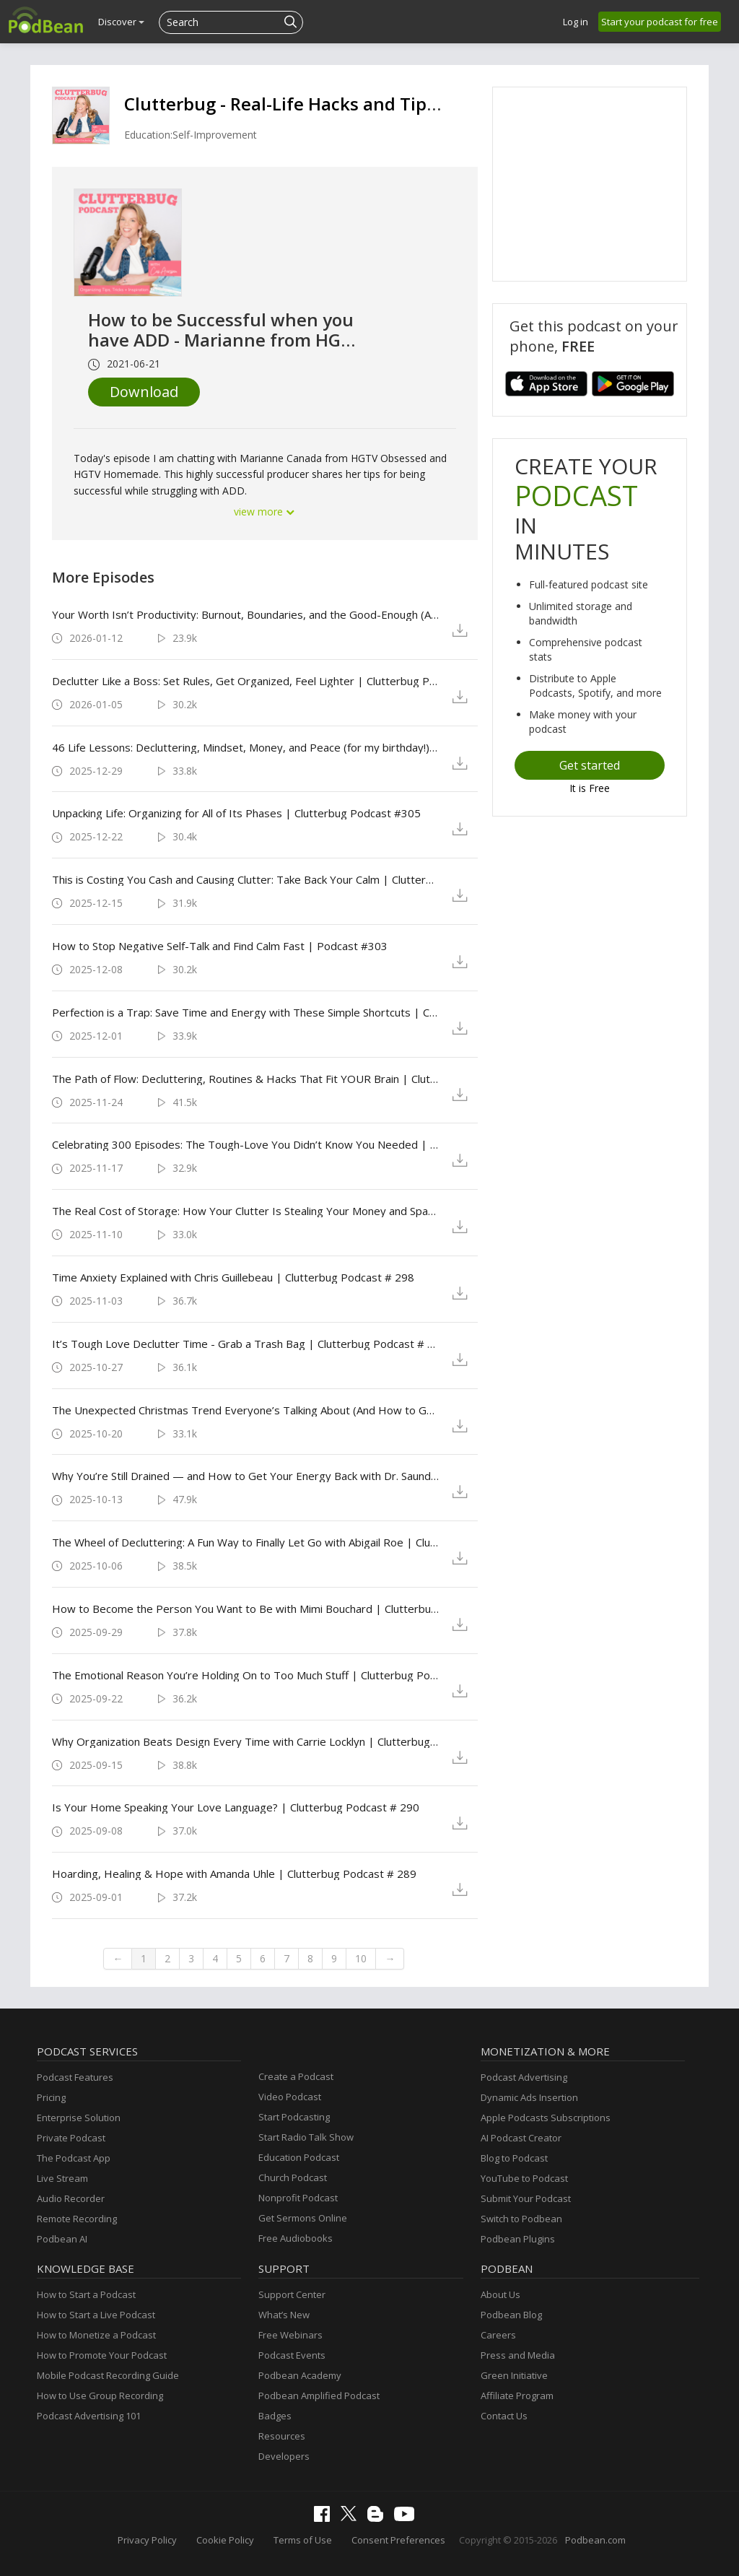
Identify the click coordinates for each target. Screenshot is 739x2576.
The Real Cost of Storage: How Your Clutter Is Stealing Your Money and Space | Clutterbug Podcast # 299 (246, 1210)
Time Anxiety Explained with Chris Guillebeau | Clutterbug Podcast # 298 (233, 1277)
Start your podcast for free (659, 21)
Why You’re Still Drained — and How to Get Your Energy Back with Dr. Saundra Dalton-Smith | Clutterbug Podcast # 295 (246, 1475)
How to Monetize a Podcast (96, 2334)
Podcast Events (291, 2355)
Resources (281, 2435)
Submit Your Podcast (526, 2198)
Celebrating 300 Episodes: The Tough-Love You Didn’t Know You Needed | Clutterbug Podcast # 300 (246, 1144)
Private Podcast (71, 2137)
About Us (500, 2294)
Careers (498, 2334)
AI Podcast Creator (521, 2137)
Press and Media (518, 2355)
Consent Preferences (398, 2539)
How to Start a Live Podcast (96, 2314)
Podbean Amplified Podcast (319, 2395)
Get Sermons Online (302, 2217)
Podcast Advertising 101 (89, 2415)
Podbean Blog (511, 2314)
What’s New (284, 2314)
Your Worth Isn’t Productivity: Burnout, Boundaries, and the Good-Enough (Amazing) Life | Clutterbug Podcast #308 (246, 614)
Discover (121, 21)
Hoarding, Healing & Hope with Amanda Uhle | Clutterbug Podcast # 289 (234, 1873)
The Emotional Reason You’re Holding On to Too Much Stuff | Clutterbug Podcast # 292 (246, 1674)
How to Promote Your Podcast (102, 2355)
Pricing (51, 2097)
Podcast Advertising (524, 2077)
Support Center (291, 2294)
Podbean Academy (299, 2375)
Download (144, 391)
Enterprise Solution (79, 2117)
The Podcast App (73, 2157)
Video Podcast (289, 2096)
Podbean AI (62, 2238)
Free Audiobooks (295, 2238)
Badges (275, 2415)
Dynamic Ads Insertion (529, 2097)
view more (265, 511)
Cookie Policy (225, 2539)
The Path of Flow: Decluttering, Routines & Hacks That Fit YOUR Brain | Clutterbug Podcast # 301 (246, 1078)
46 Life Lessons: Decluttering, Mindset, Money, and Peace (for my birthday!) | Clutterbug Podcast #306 (246, 747)
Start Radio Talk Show (306, 2137)
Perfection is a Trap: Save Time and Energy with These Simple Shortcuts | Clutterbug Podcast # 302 (246, 1012)
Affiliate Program (517, 2395)
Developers (284, 2456)
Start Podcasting (294, 2116)
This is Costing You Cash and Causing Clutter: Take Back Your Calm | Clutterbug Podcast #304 (246, 879)
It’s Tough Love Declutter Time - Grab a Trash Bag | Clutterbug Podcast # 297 (246, 1343)
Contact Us (504, 2415)
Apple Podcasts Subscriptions (546, 2117)
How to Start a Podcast (86, 2294)
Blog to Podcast (514, 2157)
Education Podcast (298, 2157)
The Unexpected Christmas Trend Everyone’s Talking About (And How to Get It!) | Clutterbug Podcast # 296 (246, 1410)
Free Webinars (290, 2334)
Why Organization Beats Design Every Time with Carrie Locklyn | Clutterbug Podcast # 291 (246, 1741)
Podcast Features (75, 2077)
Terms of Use (303, 2539)
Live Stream (62, 2178)
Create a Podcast (295, 2076)
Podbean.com (595, 2539)
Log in (575, 21)
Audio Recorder (71, 2198)
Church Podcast (292, 2177)
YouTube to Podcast (524, 2178)
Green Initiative (514, 2375)
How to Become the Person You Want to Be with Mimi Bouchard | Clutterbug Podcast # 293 (246, 1608)
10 (361, 1958)
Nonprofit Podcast (298, 2197)
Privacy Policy (147, 2539)
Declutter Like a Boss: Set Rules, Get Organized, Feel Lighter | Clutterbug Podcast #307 (246, 680)
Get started (589, 765)
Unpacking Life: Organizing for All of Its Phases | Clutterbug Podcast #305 (236, 812)
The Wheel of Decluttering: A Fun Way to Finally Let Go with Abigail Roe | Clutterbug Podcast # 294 (246, 1542)
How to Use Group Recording (100, 2395)
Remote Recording (77, 2218)
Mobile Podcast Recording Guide (108, 2375)
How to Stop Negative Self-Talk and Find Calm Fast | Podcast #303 (220, 945)
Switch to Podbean (521, 2218)
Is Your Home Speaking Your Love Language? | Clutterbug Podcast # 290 (235, 1807)
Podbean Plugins (518, 2238)
